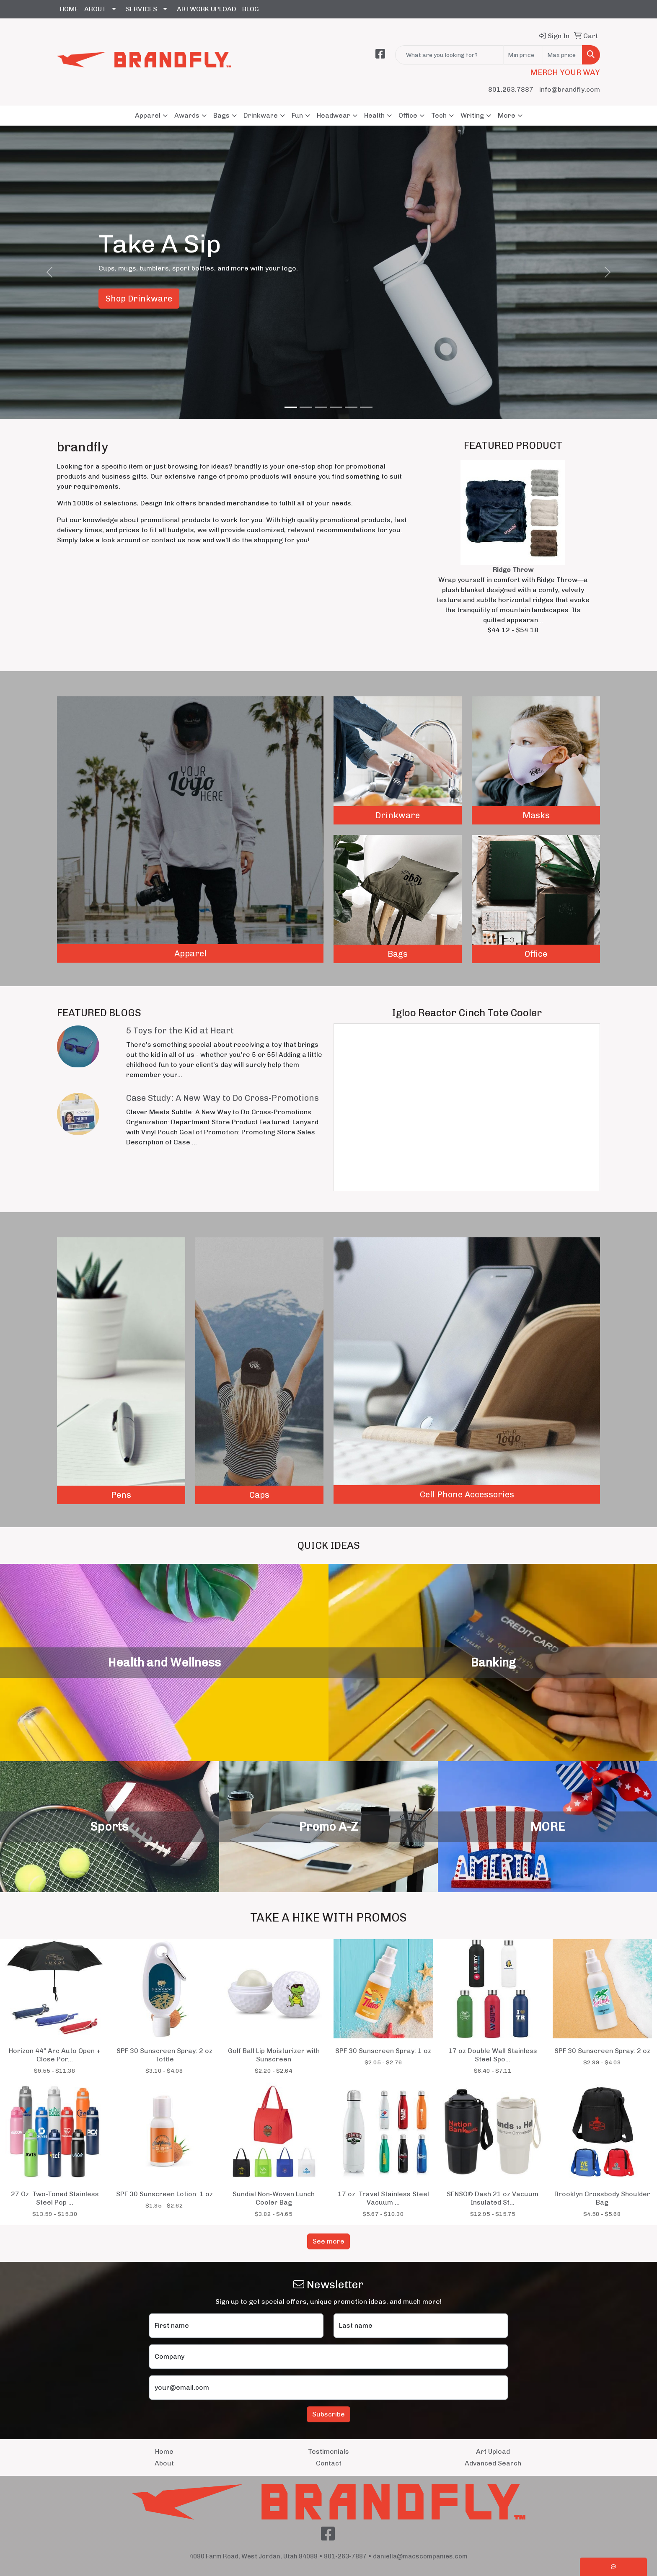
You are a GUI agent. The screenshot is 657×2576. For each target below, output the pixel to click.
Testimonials (328, 2451)
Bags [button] (221, 115)
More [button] (506, 115)
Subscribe (328, 2414)
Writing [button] (472, 115)
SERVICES (141, 9)
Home (164, 2451)
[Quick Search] (449, 54)
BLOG (250, 9)
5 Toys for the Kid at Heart (180, 1030)
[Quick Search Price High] (562, 54)
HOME (69, 9)
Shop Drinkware (139, 299)
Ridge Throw (513, 570)
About (164, 2463)
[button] (49, 272)
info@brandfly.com (569, 89)
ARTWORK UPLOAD (206, 9)
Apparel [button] (147, 115)
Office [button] (407, 115)
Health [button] (374, 115)
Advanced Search (493, 2463)
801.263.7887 (510, 89)
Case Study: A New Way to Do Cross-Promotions (222, 1098)
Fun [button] (297, 115)
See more (328, 2241)
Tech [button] (439, 115)
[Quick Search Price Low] (523, 54)
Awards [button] (186, 115)
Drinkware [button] (260, 115)
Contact (328, 2463)
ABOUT (95, 9)
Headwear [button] (333, 115)
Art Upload (493, 2451)
